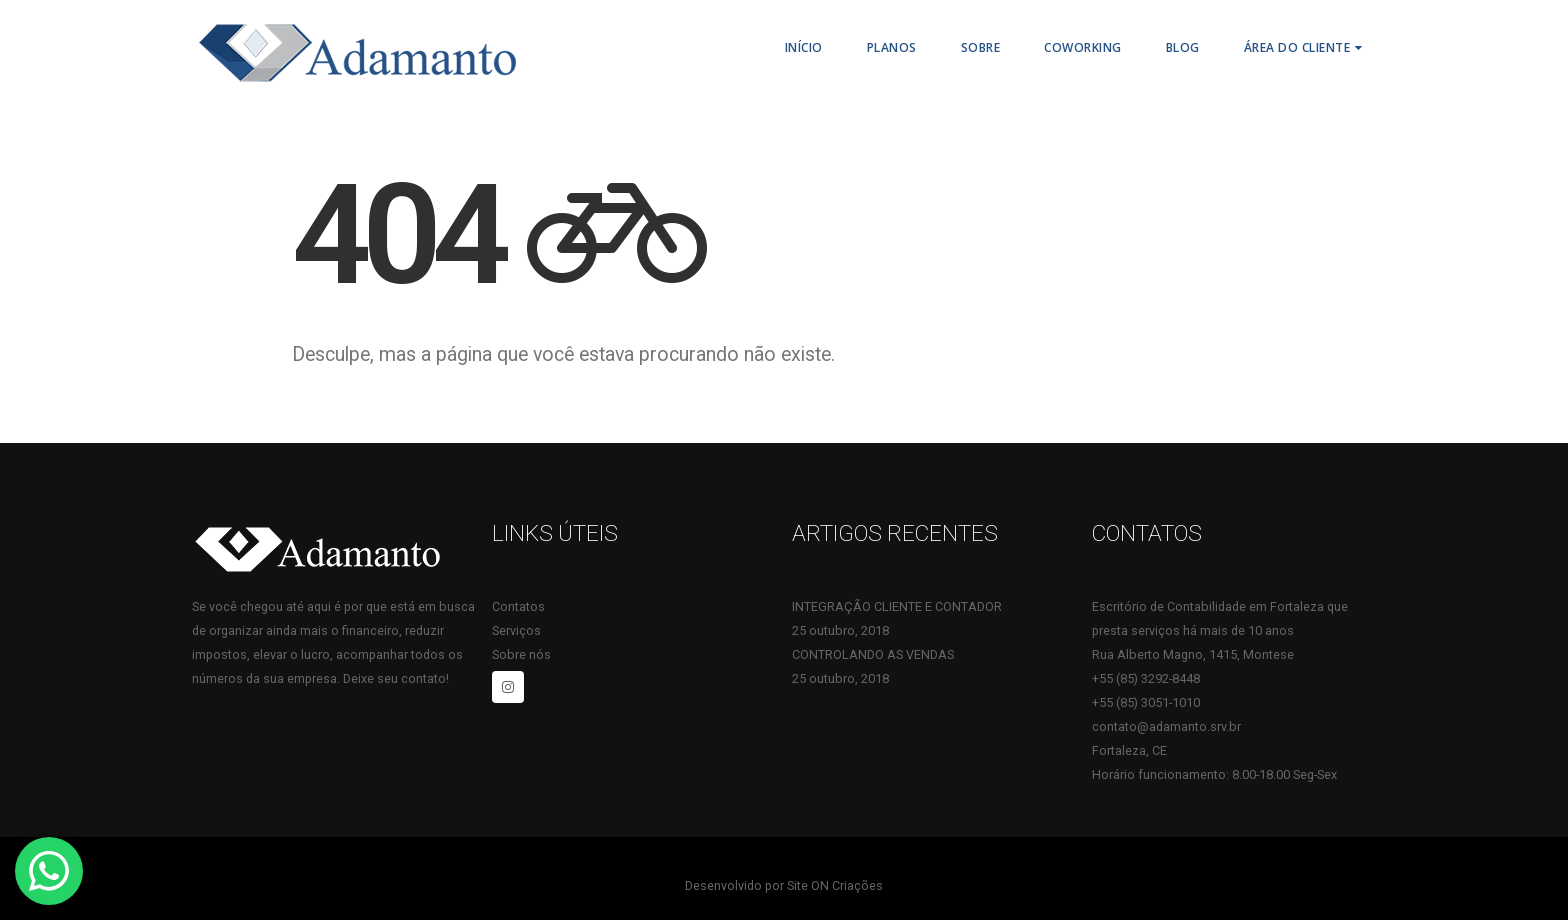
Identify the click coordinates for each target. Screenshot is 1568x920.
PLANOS (892, 47)
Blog (1183, 47)
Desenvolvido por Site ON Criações (784, 885)
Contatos (518, 606)
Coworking (1083, 47)
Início (804, 47)
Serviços (516, 630)
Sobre (981, 47)
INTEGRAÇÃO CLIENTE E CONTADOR (897, 606)
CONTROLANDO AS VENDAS (873, 654)
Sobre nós (521, 654)
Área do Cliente (1297, 47)
